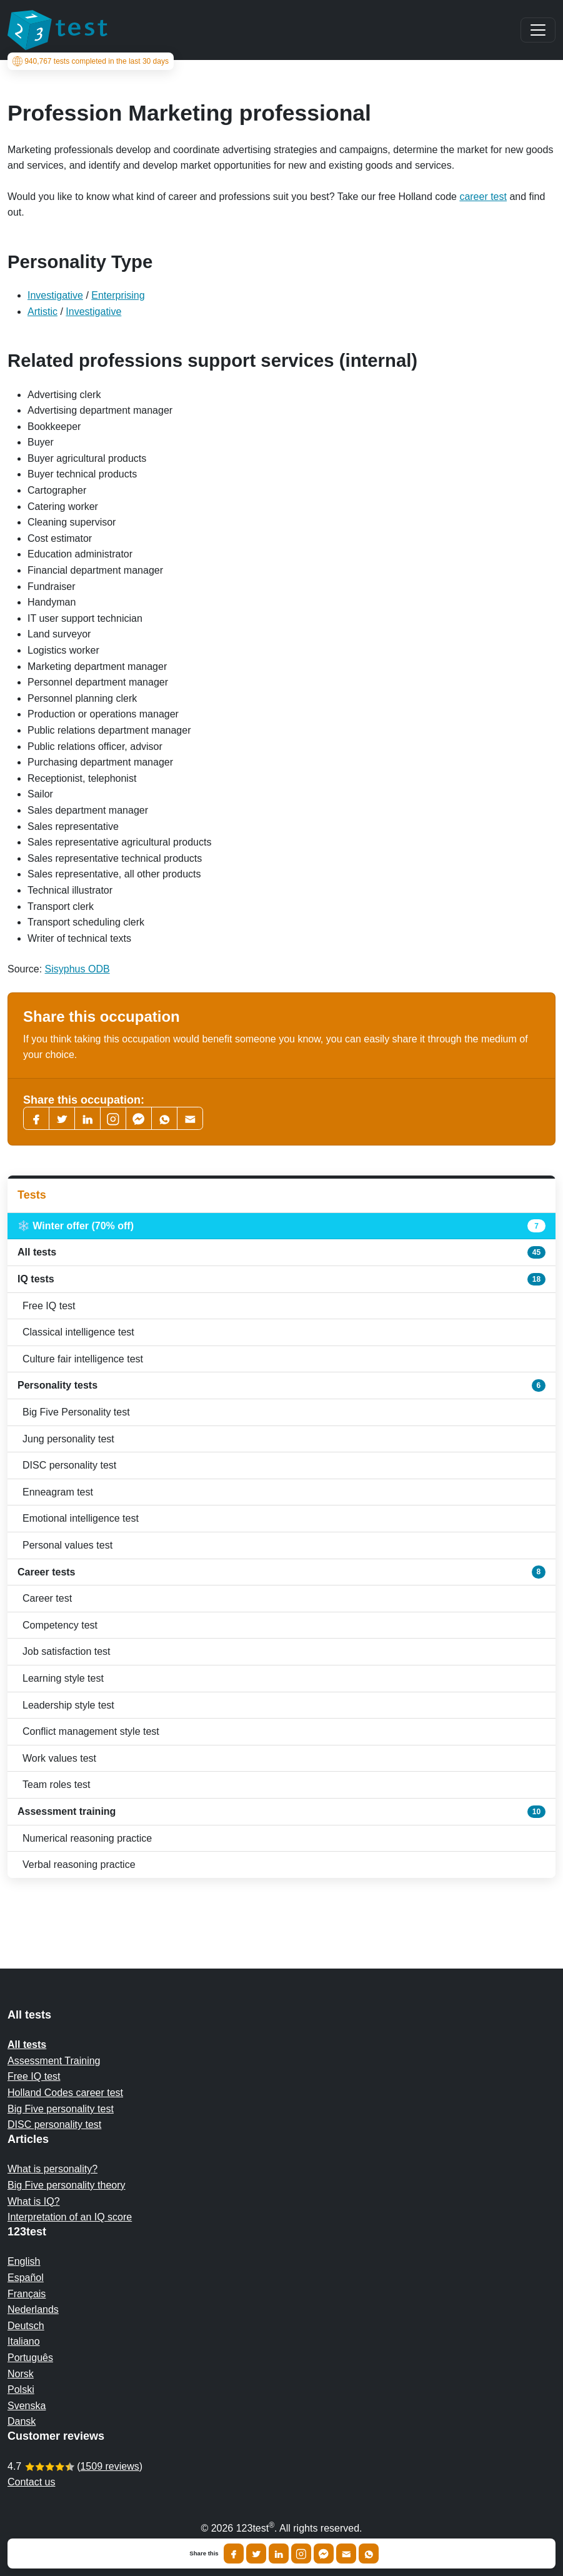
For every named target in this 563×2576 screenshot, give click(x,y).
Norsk (20, 2374)
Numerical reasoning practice (87, 1838)
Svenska (26, 2405)
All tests (281, 1252)
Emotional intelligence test (80, 1518)
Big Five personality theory (66, 2185)
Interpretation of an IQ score (69, 2217)
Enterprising (117, 295)
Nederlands (33, 2309)
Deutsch (25, 2325)
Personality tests (281, 1385)
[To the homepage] (57, 30)
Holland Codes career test (65, 2092)
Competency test (59, 1625)
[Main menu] (538, 29)
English (23, 2261)
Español (25, 2277)
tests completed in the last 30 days (90, 61)
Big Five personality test (60, 2109)
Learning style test (63, 1678)
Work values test (59, 1758)
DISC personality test (69, 1465)
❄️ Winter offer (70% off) (281, 1225)
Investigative (55, 295)
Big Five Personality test (76, 1412)
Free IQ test (48, 1305)
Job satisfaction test (66, 1651)
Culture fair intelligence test (82, 1359)
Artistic (42, 311)
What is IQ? (33, 2201)
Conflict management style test (90, 1731)
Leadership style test (68, 1705)
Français (26, 2294)
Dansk (21, 2421)
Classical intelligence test (78, 1332)
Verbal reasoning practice (79, 1864)
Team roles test (56, 1784)
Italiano (23, 2341)
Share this (203, 2553)
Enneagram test (57, 1492)
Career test (47, 1598)
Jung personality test (68, 1439)
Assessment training (281, 1811)
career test (483, 196)
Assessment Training (54, 2060)
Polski (20, 2389)
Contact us (31, 2482)
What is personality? (52, 2169)
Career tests (281, 1571)
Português (30, 2357)
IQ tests (281, 1279)
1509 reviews (109, 2466)
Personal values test (67, 1545)
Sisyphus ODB (77, 969)
